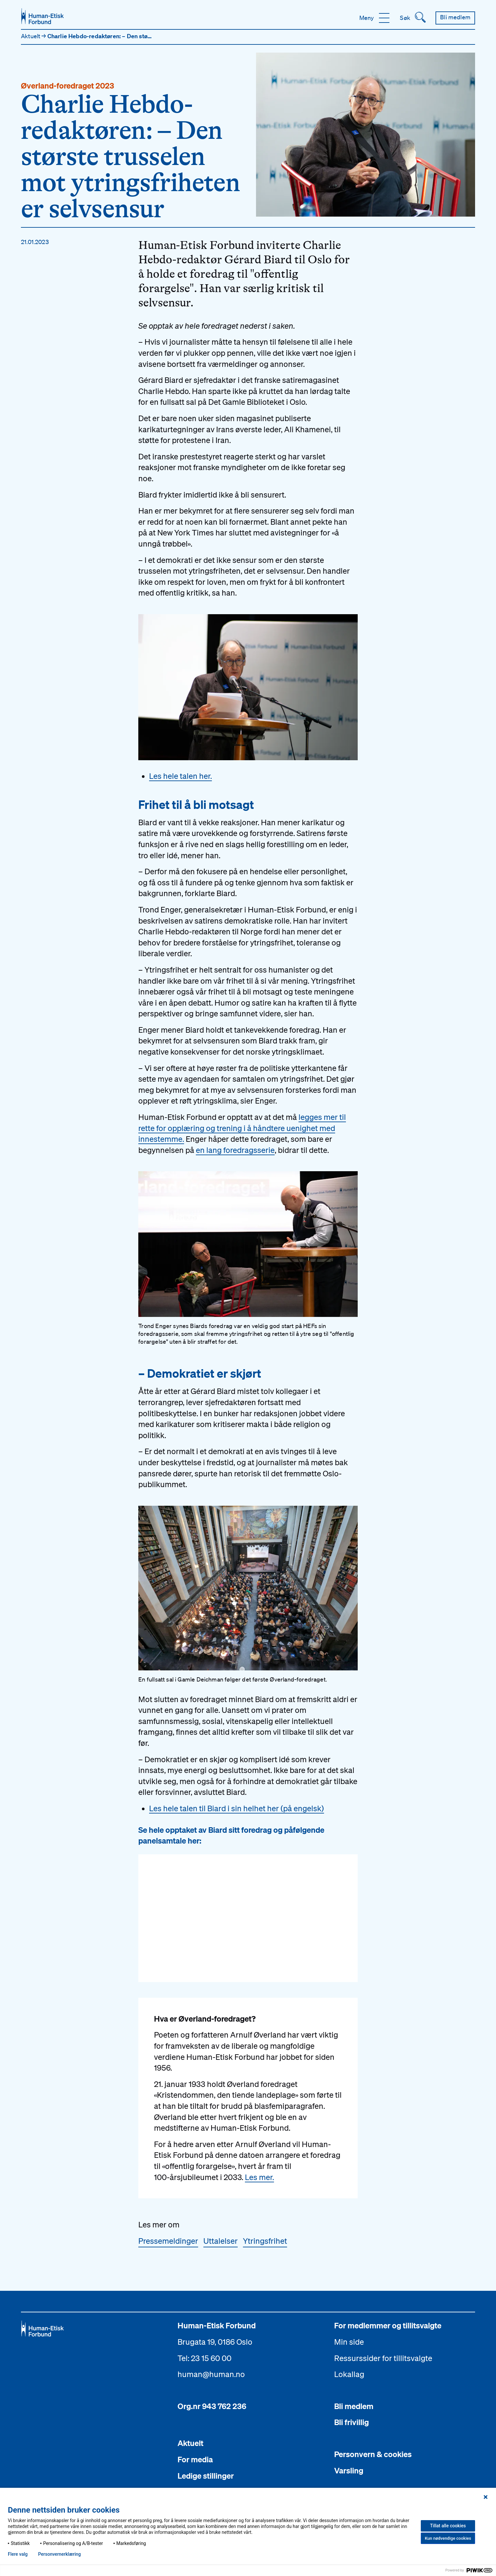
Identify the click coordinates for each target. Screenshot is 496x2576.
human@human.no (211, 2374)
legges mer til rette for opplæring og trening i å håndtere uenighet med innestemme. (242, 1127)
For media (195, 2459)
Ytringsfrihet (265, 2240)
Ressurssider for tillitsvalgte (383, 2358)
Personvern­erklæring (59, 2554)
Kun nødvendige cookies (448, 2538)
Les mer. (259, 2177)
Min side (349, 2341)
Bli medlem (353, 2406)
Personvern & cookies (373, 2454)
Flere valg (17, 2554)
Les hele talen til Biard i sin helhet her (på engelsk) (236, 1808)
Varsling (348, 2470)
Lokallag (349, 2374)
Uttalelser (220, 2240)
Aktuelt (31, 36)
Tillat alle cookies (448, 2525)
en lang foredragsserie (235, 1150)
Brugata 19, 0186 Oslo (215, 2341)
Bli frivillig (351, 2422)
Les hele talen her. (180, 775)
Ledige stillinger (206, 2476)
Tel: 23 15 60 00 (204, 2358)
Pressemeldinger (168, 2240)
